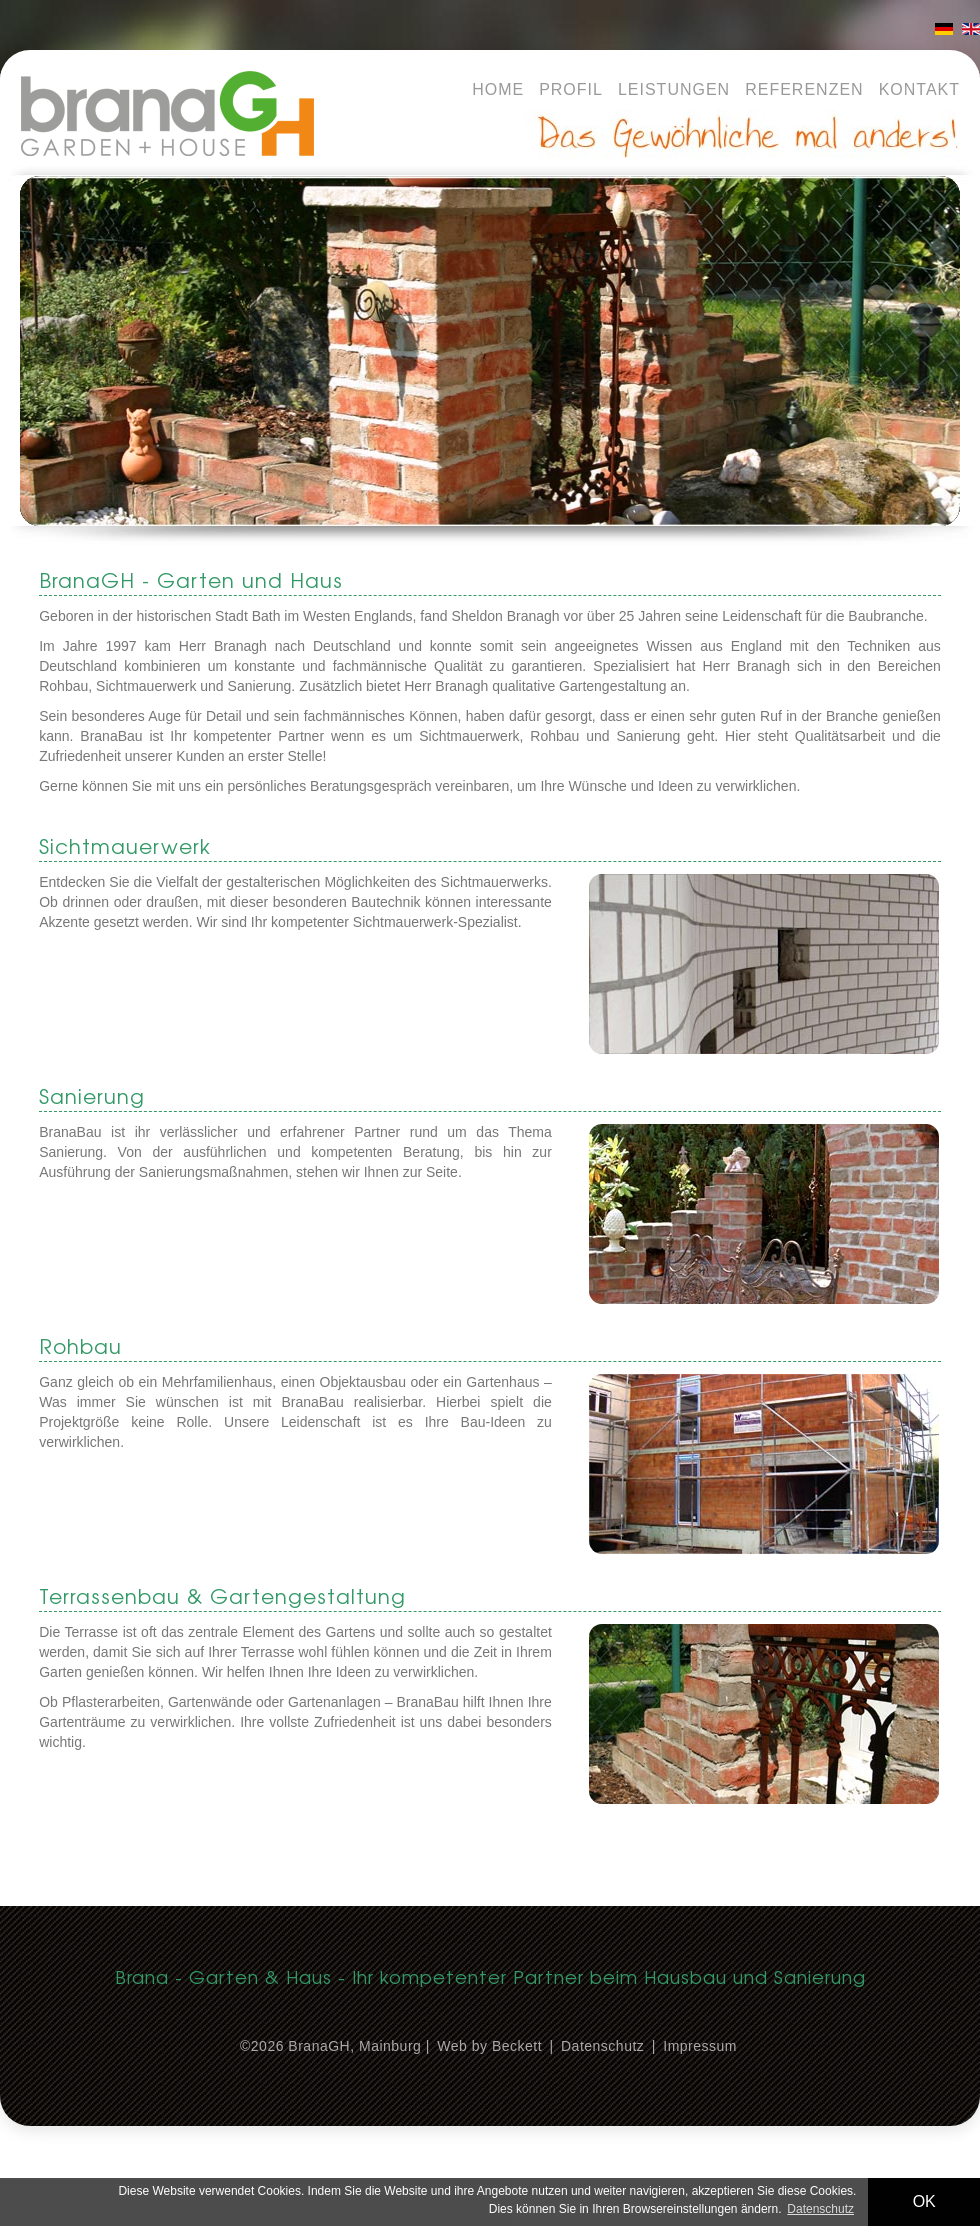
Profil (571, 89)
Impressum (700, 2046)
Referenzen (804, 89)
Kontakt (919, 89)
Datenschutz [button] (820, 2209)
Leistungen (674, 89)
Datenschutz (602, 2046)
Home (498, 89)
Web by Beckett (489, 2046)
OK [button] (924, 2201)
